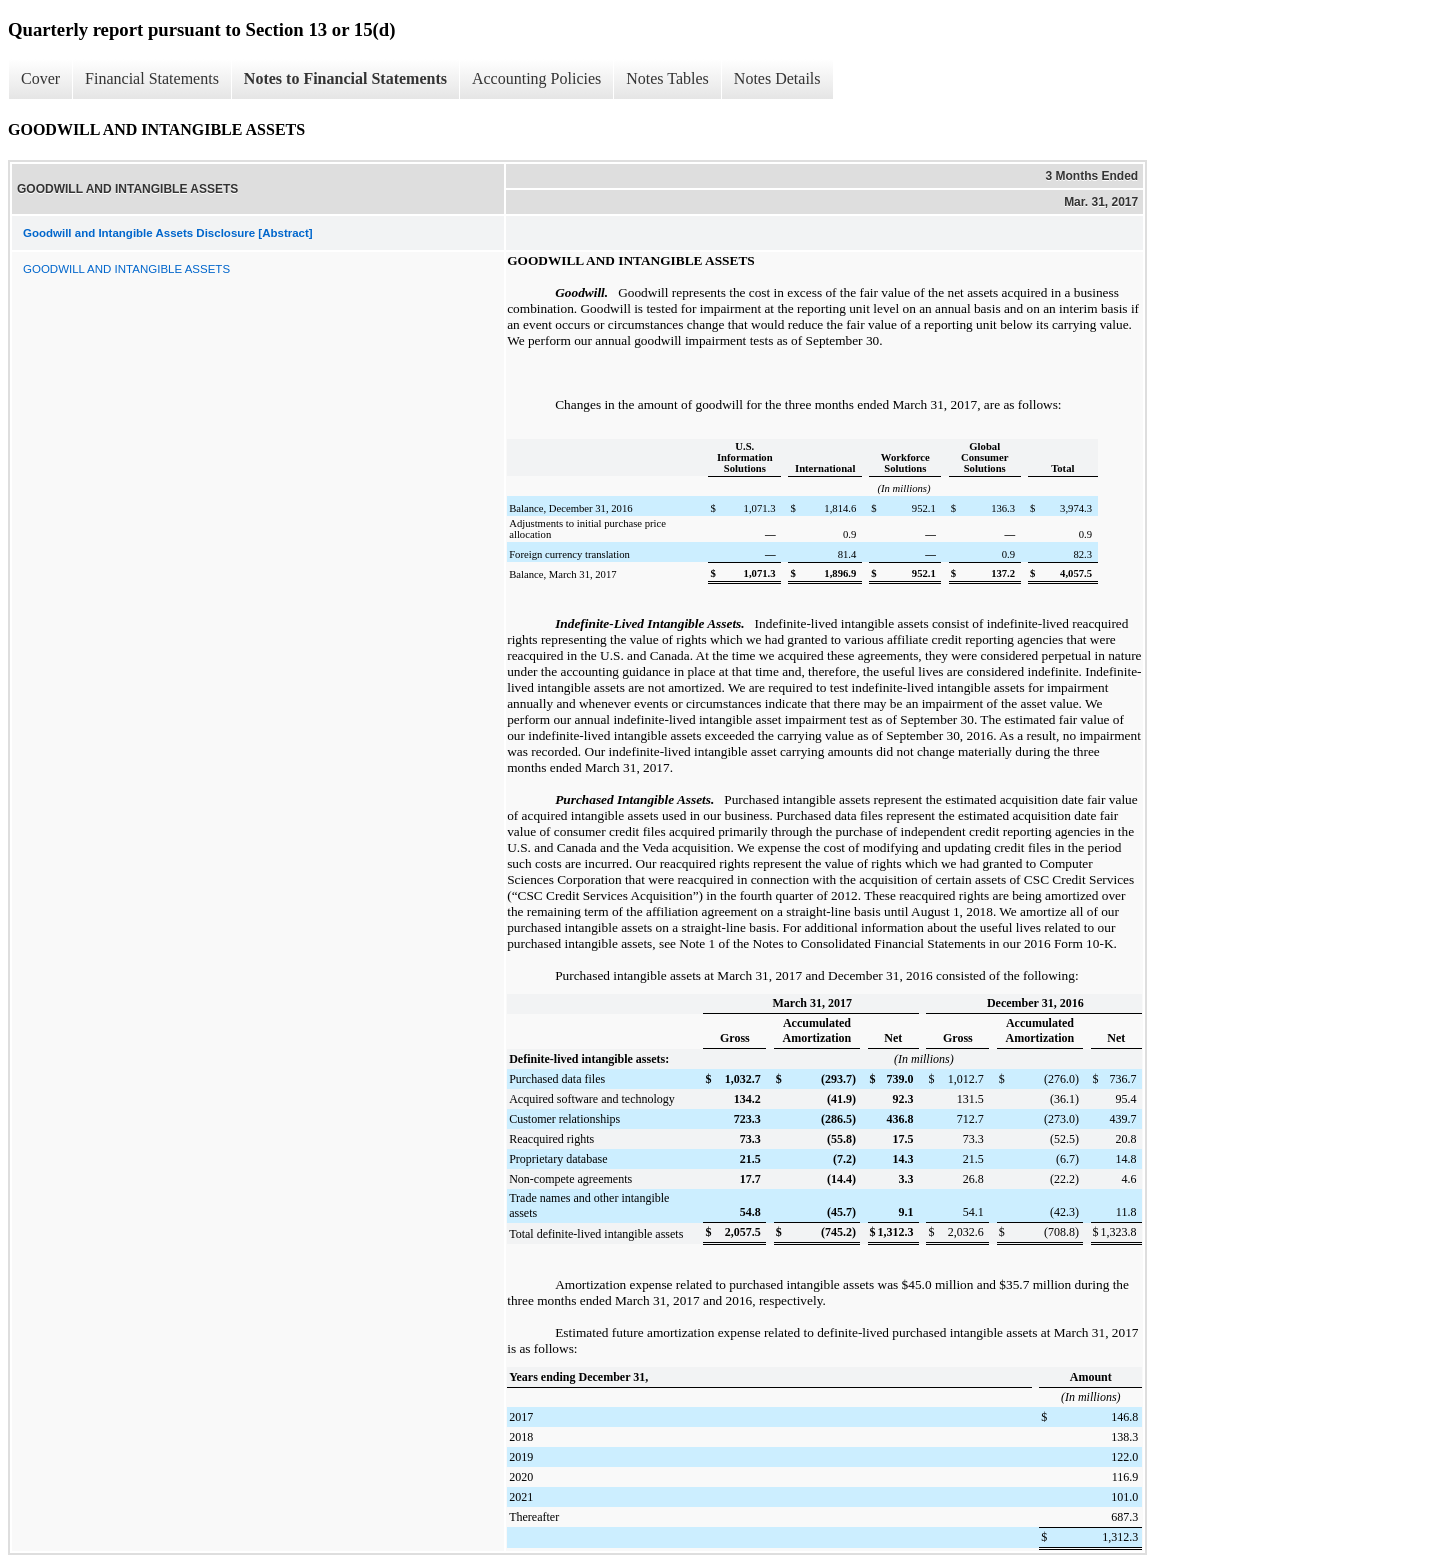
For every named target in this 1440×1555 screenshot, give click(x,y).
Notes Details (777, 78)
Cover (40, 78)
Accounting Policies (536, 78)
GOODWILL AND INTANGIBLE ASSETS (126, 269)
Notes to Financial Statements (345, 78)
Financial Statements (152, 78)
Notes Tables (667, 78)
